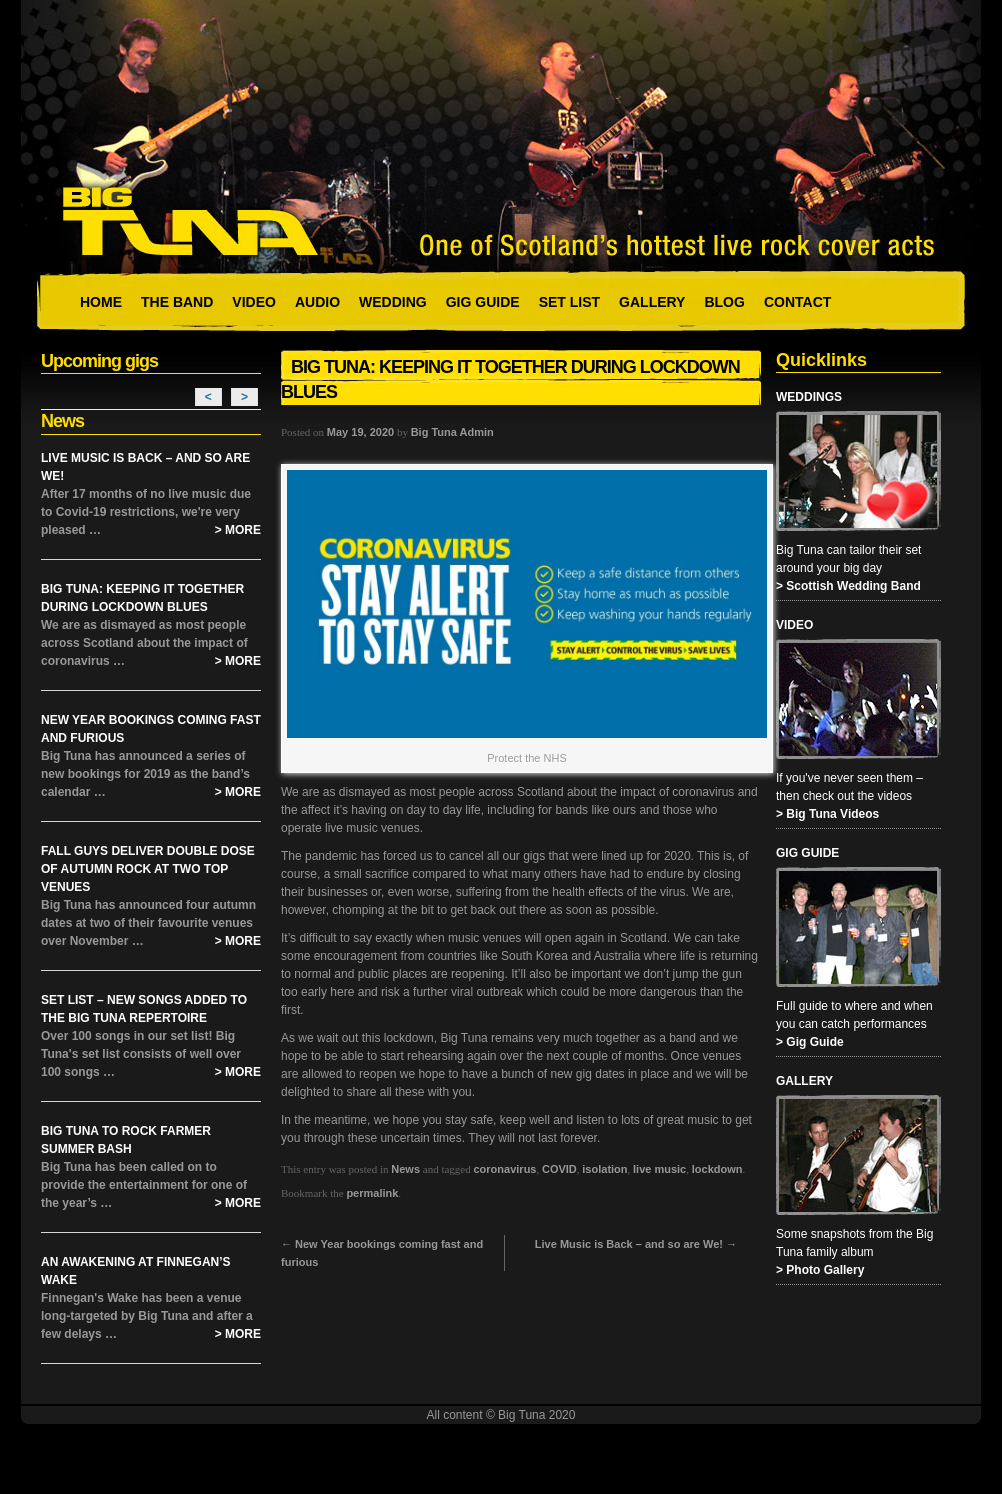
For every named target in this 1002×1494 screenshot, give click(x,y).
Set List (569, 302)
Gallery (652, 302)
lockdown (717, 1169)
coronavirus (505, 1169)
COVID (559, 1169)
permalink (372, 1193)
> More (238, 530)
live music (659, 1169)
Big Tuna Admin (452, 432)
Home (101, 302)
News (405, 1169)
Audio (317, 302)
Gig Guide (483, 302)
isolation (604, 1169)
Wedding (393, 302)
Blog (724, 302)
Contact (797, 302)
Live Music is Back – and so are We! (636, 1244)
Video (254, 302)
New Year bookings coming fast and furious (382, 1253)
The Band (177, 302)
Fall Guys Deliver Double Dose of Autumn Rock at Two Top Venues (148, 869)
